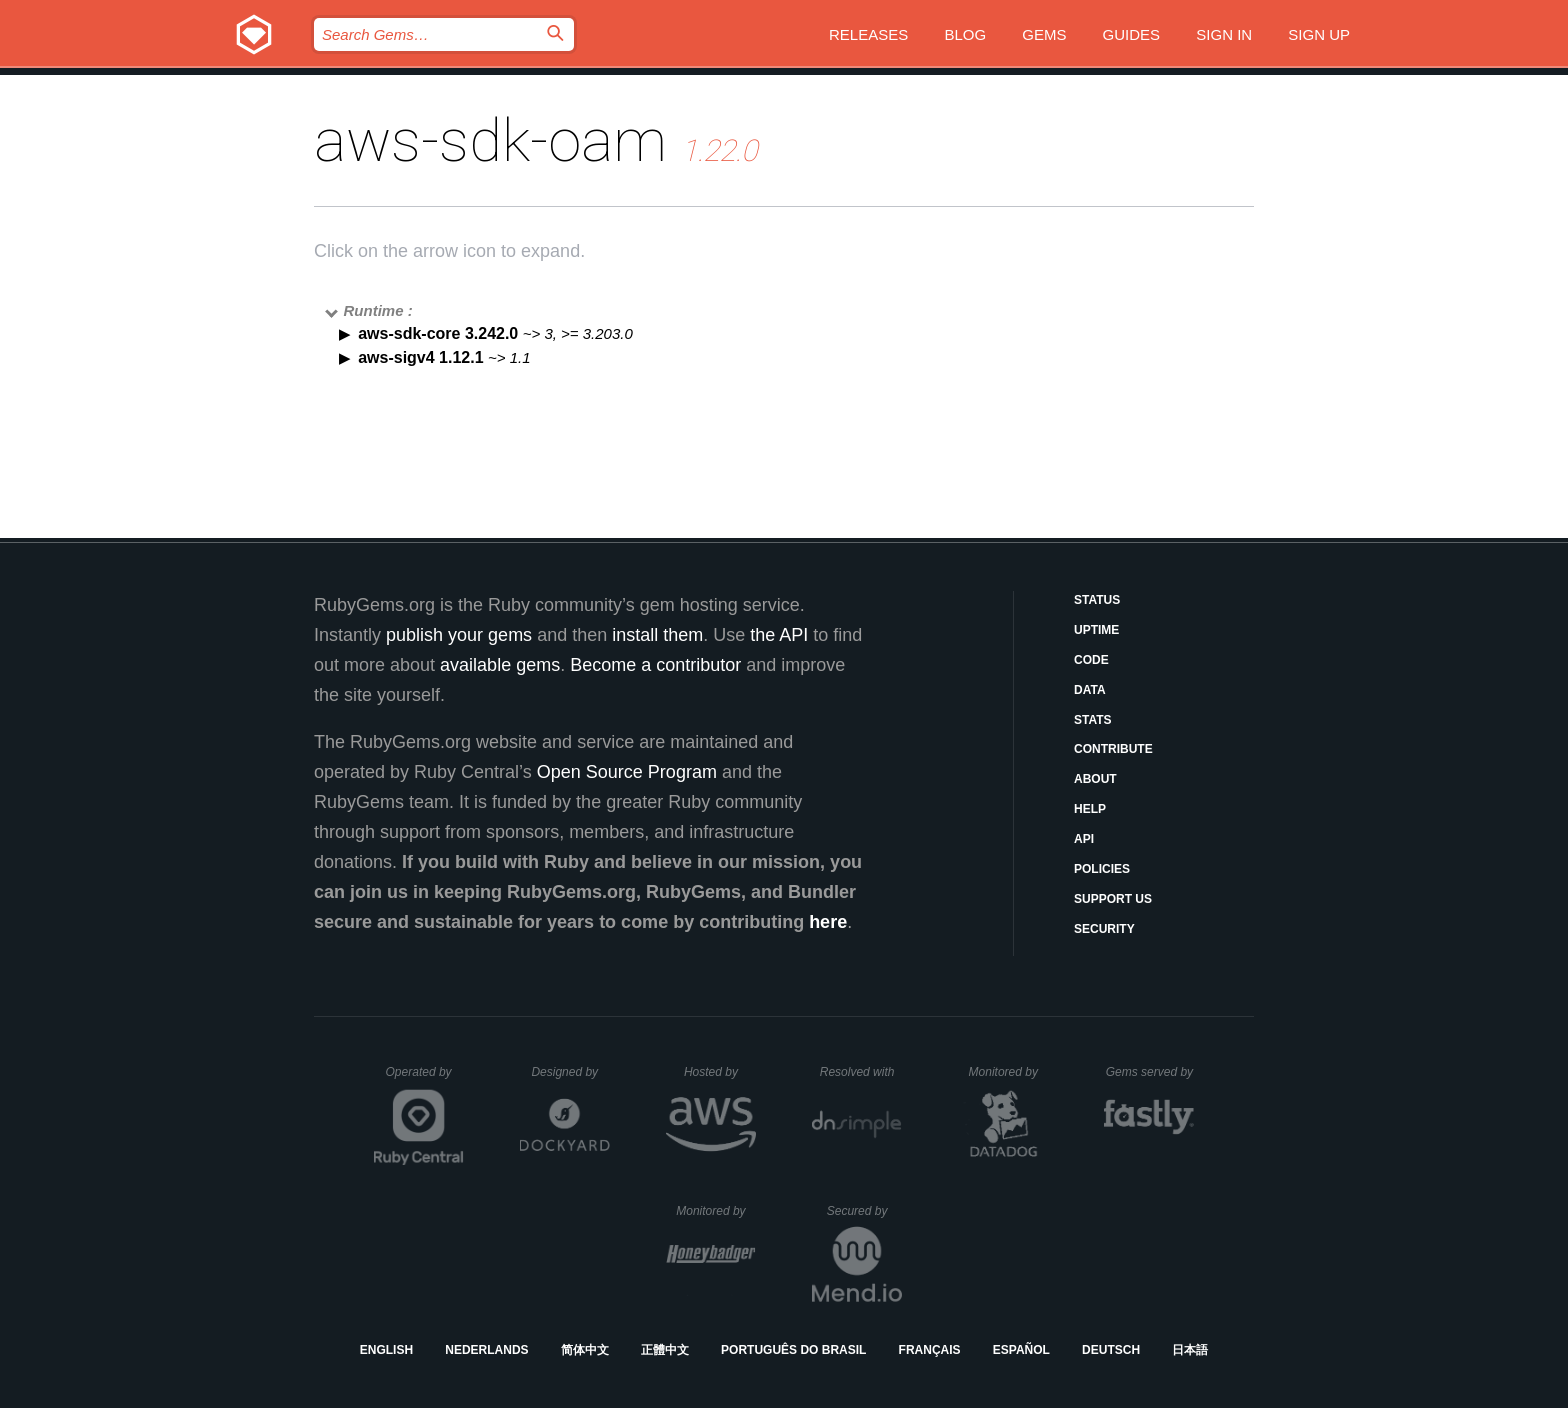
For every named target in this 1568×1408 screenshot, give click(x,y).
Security (1104, 929)
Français (930, 1350)
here (828, 922)
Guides (1132, 34)
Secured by (864, 1211)
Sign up (1319, 34)
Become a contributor (655, 665)
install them (657, 635)
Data (1090, 690)
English (386, 1350)
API (1084, 839)
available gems (500, 665)
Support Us (1113, 899)
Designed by (570, 1072)
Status (1097, 600)
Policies (1102, 869)
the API (779, 635)
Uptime (1096, 630)
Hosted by (720, 1072)
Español (1021, 1350)
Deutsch (1111, 1350)
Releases (868, 34)
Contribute (1113, 749)
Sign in (1224, 34)
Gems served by (1150, 1072)
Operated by (425, 1079)
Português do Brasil (793, 1350)
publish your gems (459, 635)
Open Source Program (627, 772)
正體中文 (665, 1350)
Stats (1093, 720)
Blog (965, 34)
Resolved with (861, 1072)
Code (1091, 660)
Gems (1044, 34)
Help (1090, 809)
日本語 (1190, 1350)
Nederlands (486, 1350)
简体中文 (585, 1350)
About (1095, 779)
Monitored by (1009, 1072)
